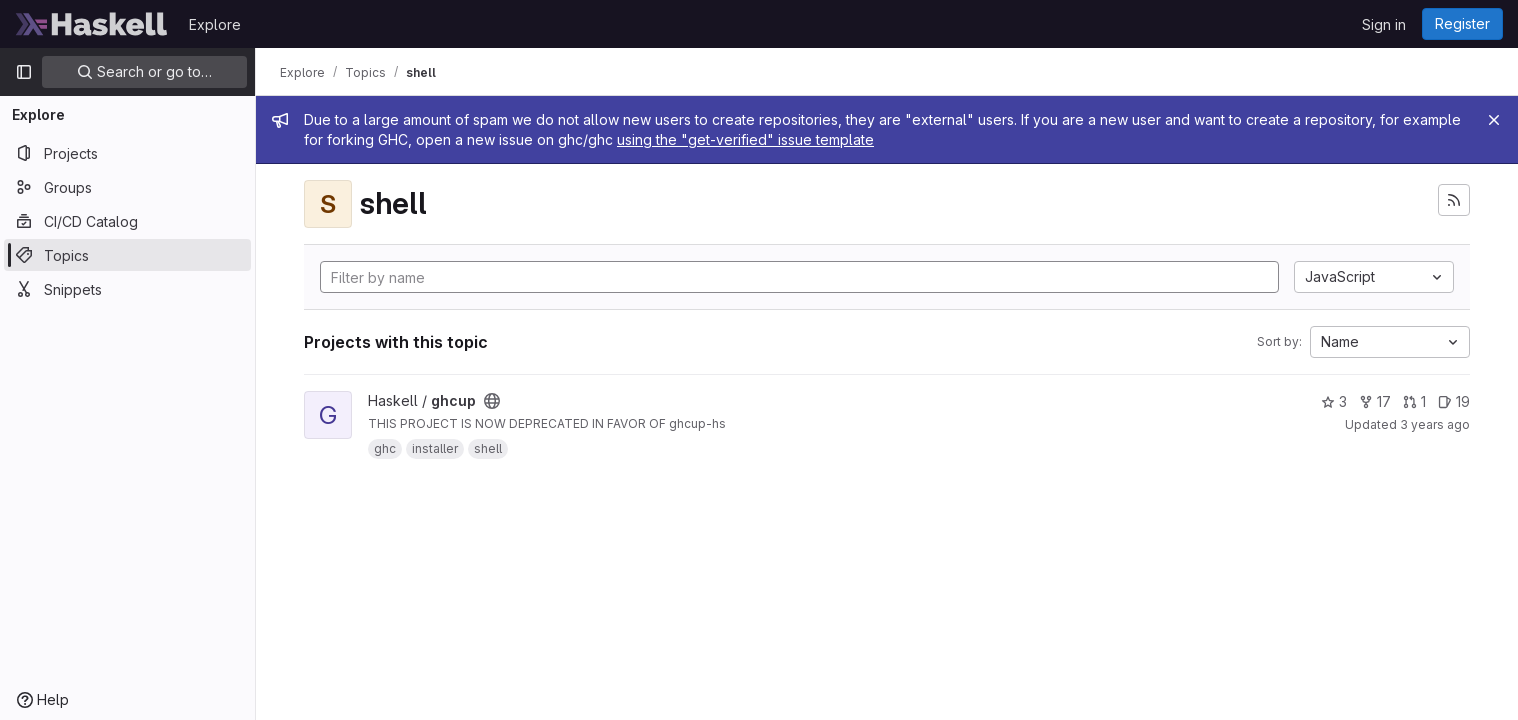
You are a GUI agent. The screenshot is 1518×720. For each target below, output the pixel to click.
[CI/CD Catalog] (127, 221)
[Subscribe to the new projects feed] (1454, 200)
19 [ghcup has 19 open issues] (1454, 401)
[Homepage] (92, 24)
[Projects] (127, 153)
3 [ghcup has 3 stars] (1334, 401)
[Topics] (127, 255)
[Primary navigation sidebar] (24, 72)
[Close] (1494, 120)
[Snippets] (127, 289)
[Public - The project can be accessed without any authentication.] (492, 401)
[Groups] (127, 187)
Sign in (1384, 24)
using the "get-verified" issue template (745, 139)
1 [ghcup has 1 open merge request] (1414, 401)
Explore (215, 24)
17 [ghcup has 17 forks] (1375, 401)
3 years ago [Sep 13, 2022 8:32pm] (1435, 424)
